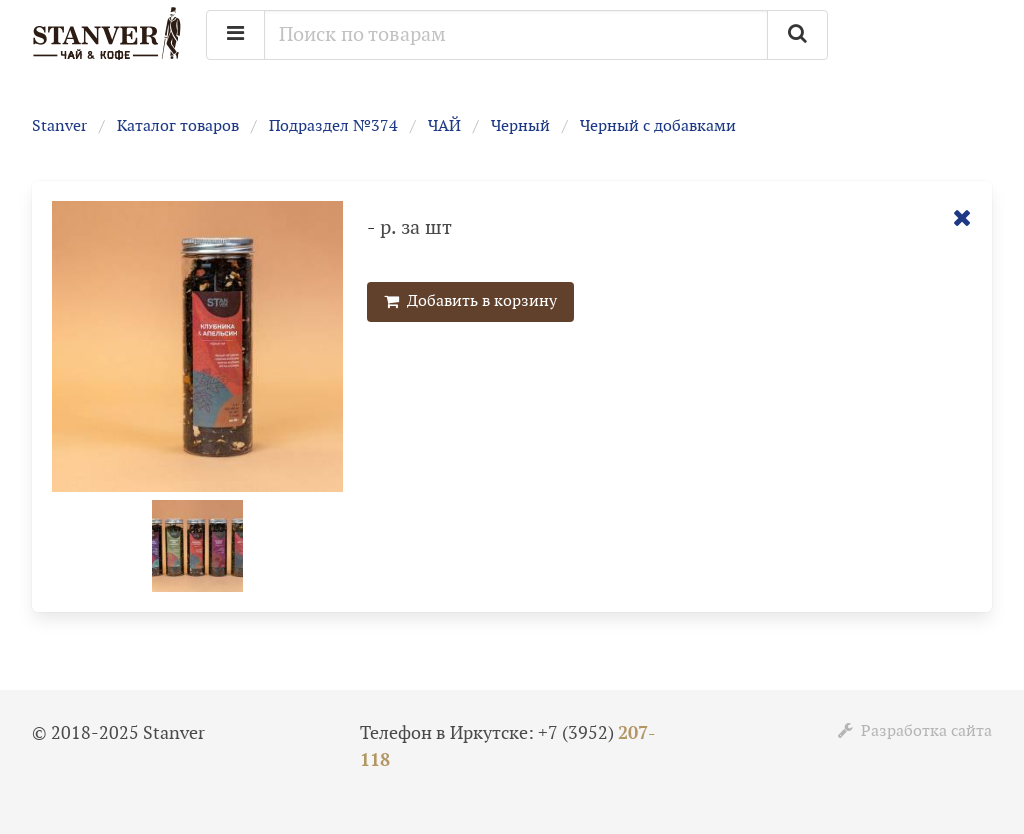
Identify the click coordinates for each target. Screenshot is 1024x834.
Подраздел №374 (333, 126)
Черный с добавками (658, 126)
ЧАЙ (444, 126)
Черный (520, 126)
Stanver (59, 126)
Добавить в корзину (470, 301)
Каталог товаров (178, 126)
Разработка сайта (915, 731)
